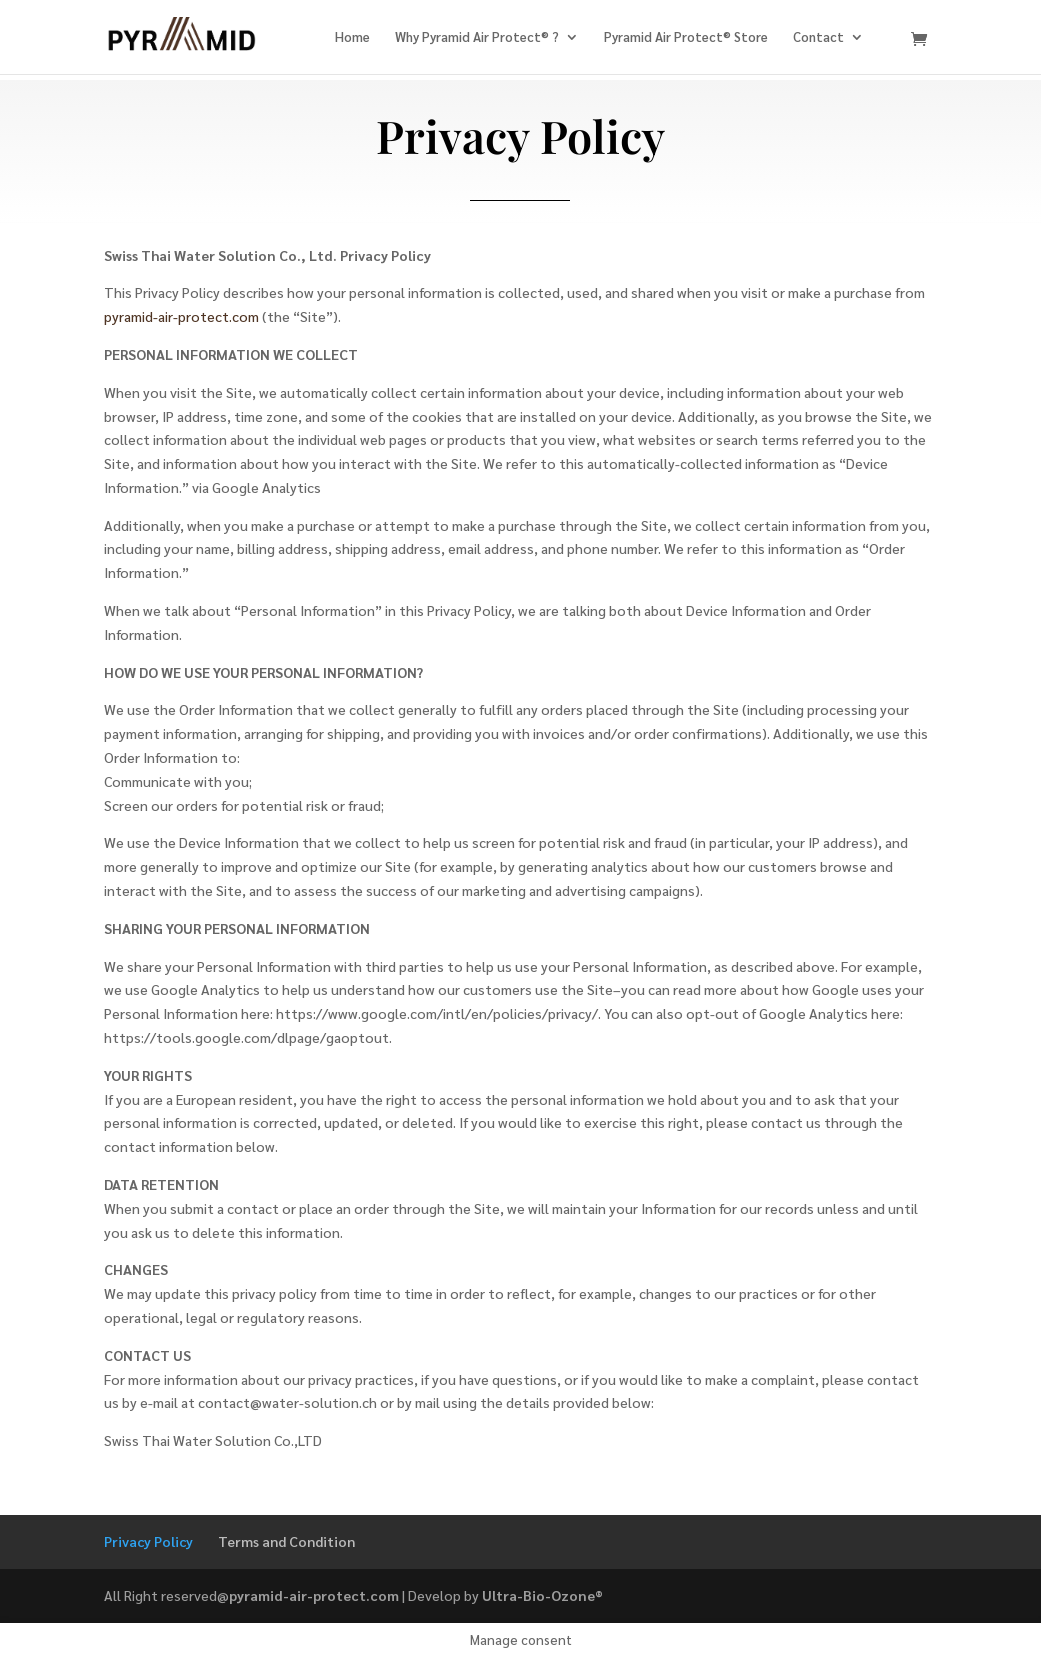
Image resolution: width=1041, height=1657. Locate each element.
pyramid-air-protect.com (181, 316)
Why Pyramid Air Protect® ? (477, 37)
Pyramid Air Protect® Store (686, 37)
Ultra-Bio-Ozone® (542, 1595)
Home (352, 37)
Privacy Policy (148, 1541)
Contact (818, 37)
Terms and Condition (286, 1541)
